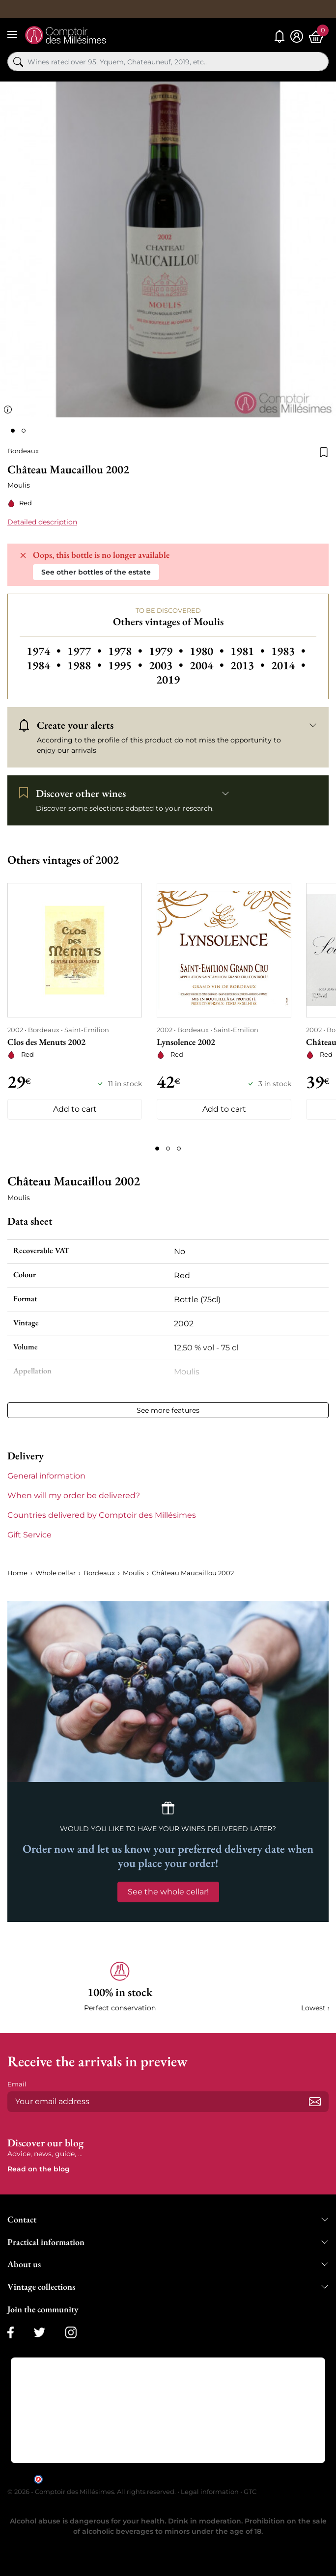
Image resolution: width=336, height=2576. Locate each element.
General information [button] (46, 1475)
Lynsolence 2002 (186, 1041)
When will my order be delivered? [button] (73, 1495)
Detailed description (42, 522)
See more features (168, 1410)
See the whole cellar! (168, 1891)
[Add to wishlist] (324, 451)
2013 (248, 665)
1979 (167, 650)
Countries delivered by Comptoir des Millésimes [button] (101, 1515)
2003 (167, 665)
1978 (126, 650)
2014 (288, 665)
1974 (45, 650)
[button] (119, 1987)
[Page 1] (157, 1149)
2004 (208, 665)
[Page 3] (179, 1149)
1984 (45, 665)
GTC (250, 2491)
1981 (248, 650)
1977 (85, 650)
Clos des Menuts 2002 (46, 1041)
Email (17, 2084)
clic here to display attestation (257, 2478)
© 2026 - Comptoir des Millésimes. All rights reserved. (92, 2491)
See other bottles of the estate (96, 572)
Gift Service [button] (29, 1534)
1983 (288, 650)
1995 (126, 665)
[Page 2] (168, 1149)
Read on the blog (38, 2169)
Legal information (210, 2491)
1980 (208, 650)
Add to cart (75, 1109)
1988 (85, 665)
